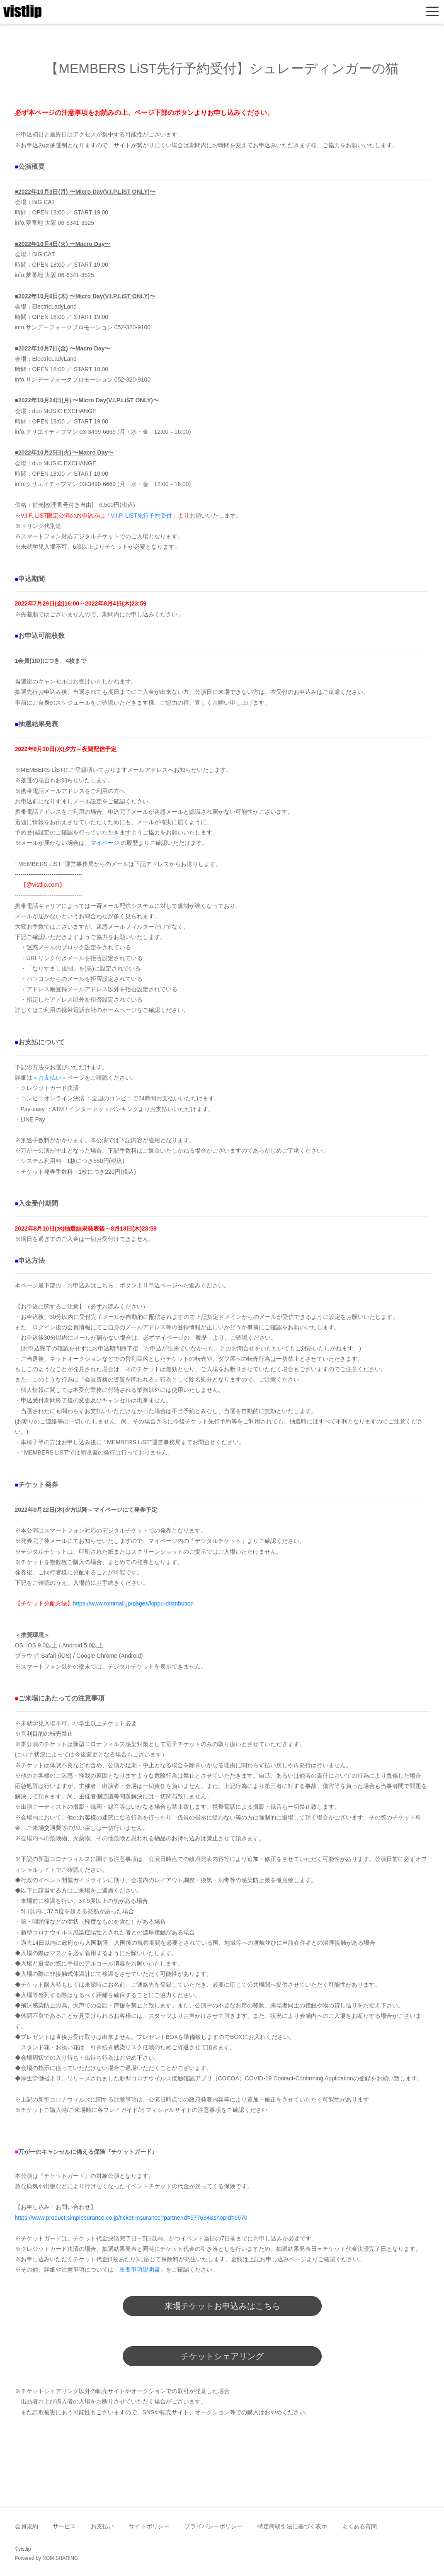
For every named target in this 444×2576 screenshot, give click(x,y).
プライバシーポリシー (213, 2526)
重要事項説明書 (139, 2269)
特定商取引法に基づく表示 (292, 2526)
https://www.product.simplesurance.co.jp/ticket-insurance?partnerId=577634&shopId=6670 (131, 2217)
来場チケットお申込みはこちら (222, 2306)
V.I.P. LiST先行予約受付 (141, 515)
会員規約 (26, 2526)
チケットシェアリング (222, 2356)
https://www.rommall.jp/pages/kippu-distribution (133, 1603)
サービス (64, 2526)
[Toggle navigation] (432, 12)
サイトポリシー (149, 2526)
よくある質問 (359, 2526)
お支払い (102, 2526)
